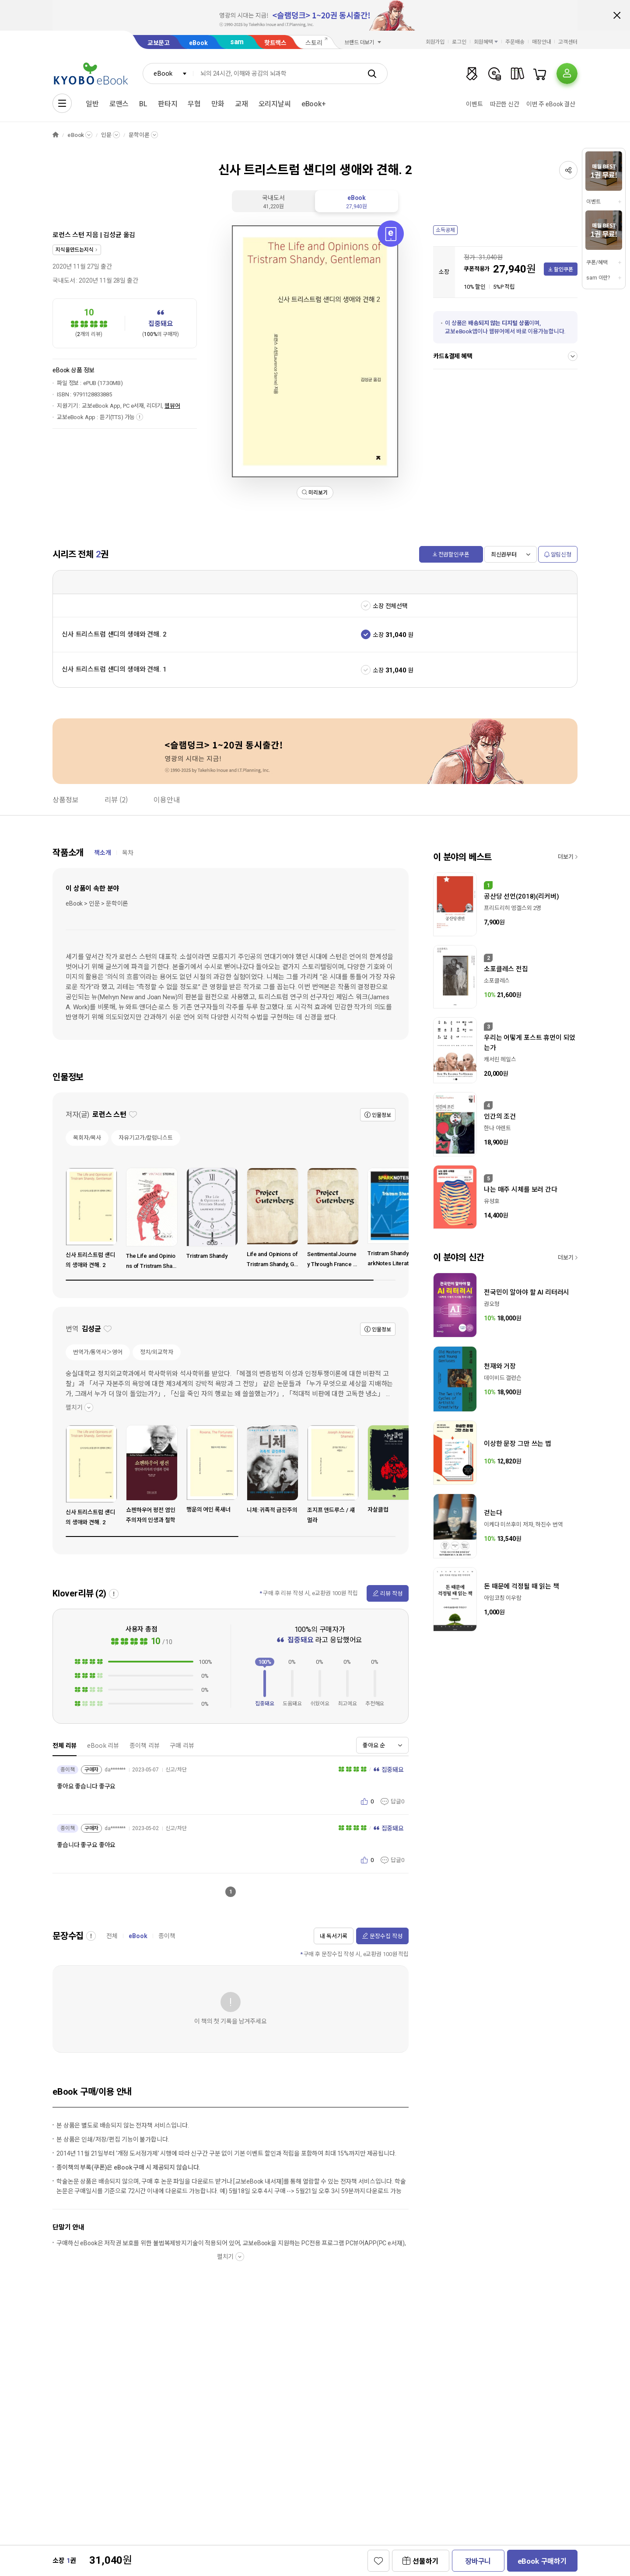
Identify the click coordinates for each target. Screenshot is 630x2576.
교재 (241, 104)
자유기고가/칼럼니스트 (146, 1137)
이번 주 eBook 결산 (550, 104)
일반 (92, 104)
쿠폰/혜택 (596, 262)
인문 (106, 135)
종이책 (166, 1936)
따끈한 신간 (504, 104)
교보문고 (158, 42)
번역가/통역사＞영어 (97, 1352)
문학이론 (139, 135)
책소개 (102, 853)
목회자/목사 (87, 1137)
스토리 (313, 42)
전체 (112, 1936)
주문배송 (515, 42)
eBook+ (313, 104)
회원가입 (435, 42)
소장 (378, 634)
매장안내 (541, 42)
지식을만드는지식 (75, 250)
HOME (55, 135)
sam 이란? (598, 278)
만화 (217, 104)
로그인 (459, 42)
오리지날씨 (275, 104)
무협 (194, 104)
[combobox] (168, 73)
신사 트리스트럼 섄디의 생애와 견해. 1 (114, 669)
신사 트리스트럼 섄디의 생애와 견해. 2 (114, 634)
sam (237, 42)
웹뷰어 (172, 405)
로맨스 (119, 104)
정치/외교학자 (156, 1352)
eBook (198, 42)
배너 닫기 (616, 15)
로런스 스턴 (68, 235)
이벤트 (474, 104)
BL (143, 104)
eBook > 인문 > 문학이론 (97, 903)
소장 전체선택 (390, 605)
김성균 (112, 235)
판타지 (168, 104)
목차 (127, 853)
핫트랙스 (275, 42)
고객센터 (568, 42)
